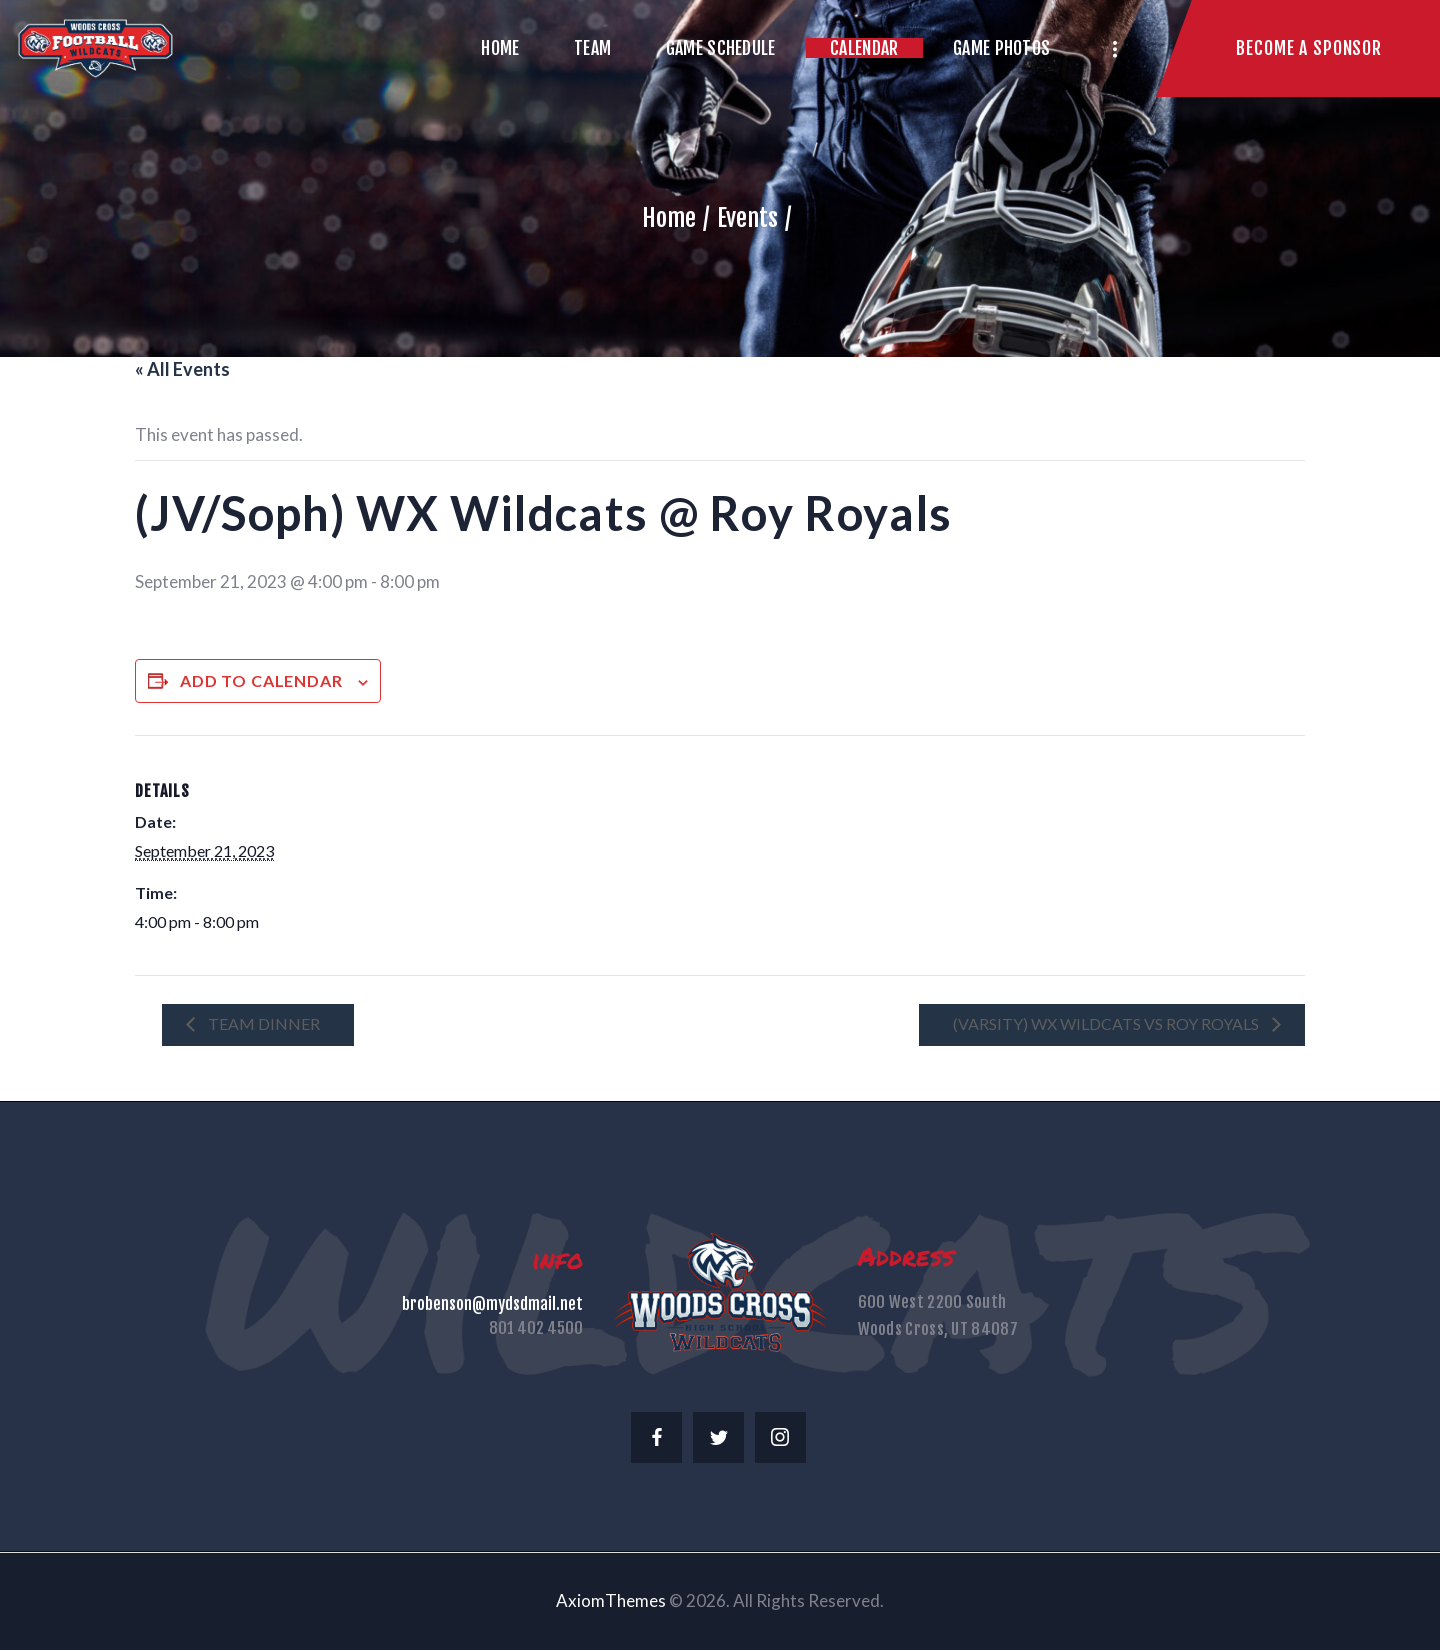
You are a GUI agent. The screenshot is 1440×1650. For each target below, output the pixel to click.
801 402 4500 (536, 1328)
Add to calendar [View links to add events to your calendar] (261, 680)
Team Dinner (262, 1023)
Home (669, 218)
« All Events (182, 369)
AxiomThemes (611, 1600)
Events (747, 218)
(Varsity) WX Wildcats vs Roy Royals (1107, 1023)
